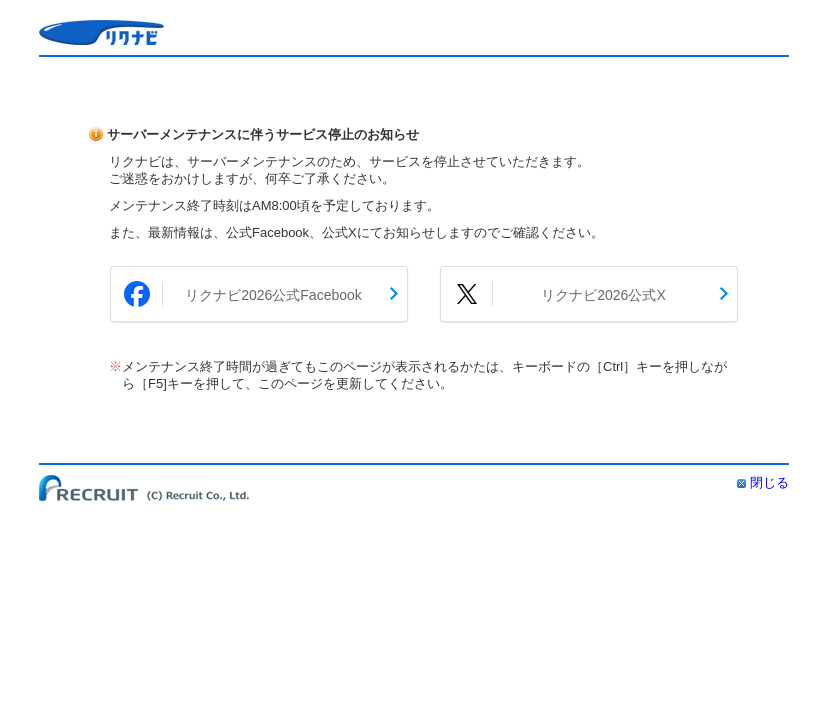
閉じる (769, 482)
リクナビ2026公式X (603, 295)
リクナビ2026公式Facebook (273, 295)
